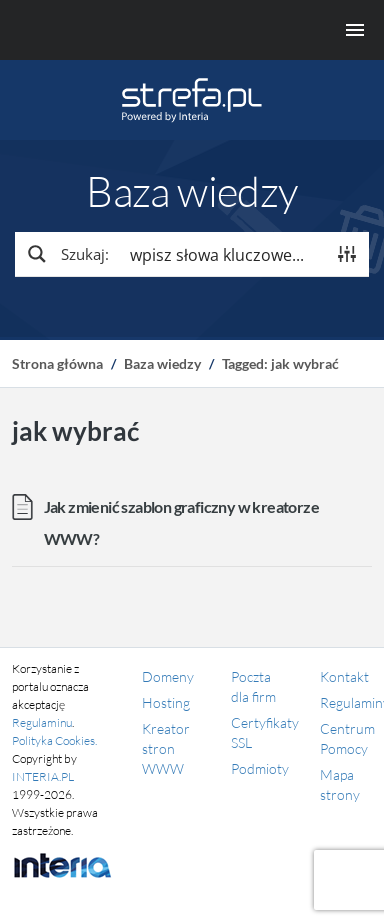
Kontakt (344, 676)
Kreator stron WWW (166, 748)
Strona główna (57, 363)
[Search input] (223, 254)
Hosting (166, 702)
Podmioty (260, 768)
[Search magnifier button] (67, 254)
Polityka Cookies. (54, 740)
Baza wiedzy (162, 363)
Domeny (168, 676)
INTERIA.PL (43, 776)
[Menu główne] (192, 30)
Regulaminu (42, 722)
